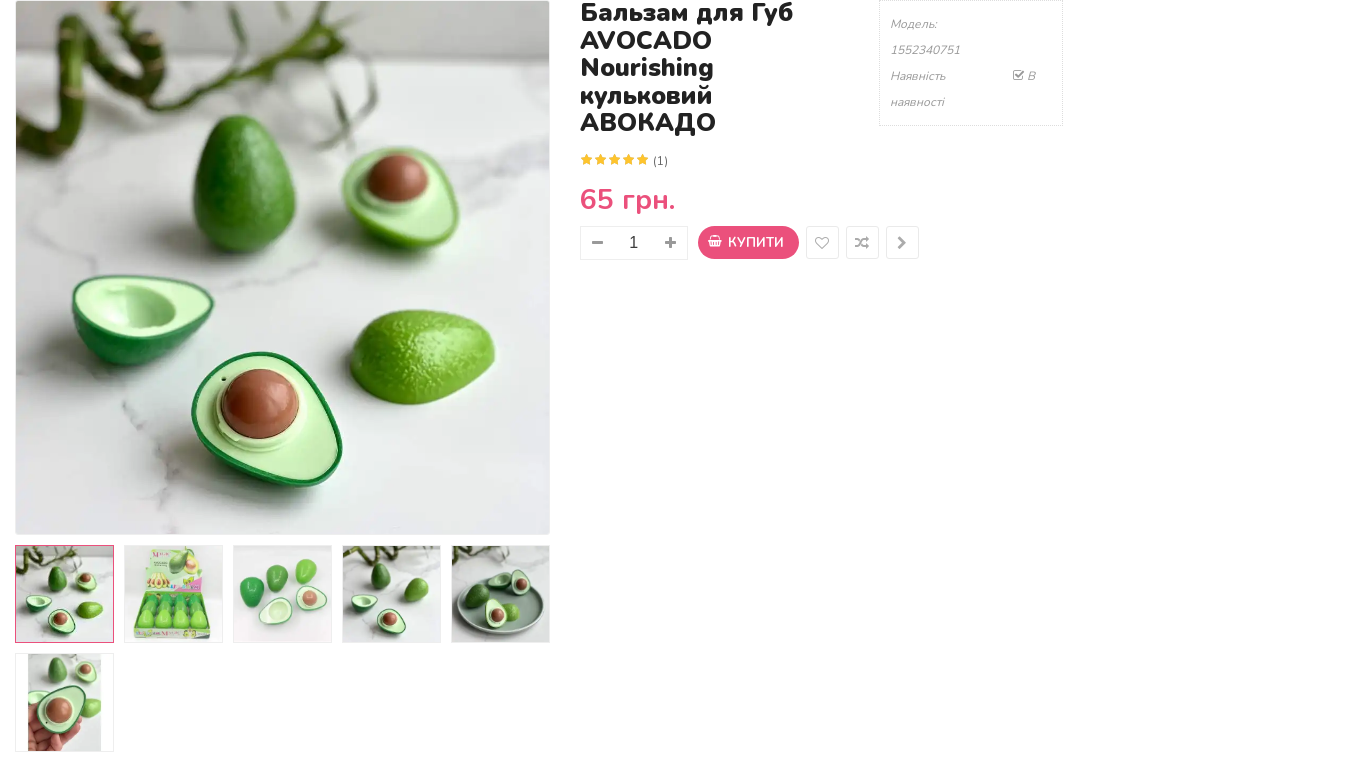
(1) (660, 161)
